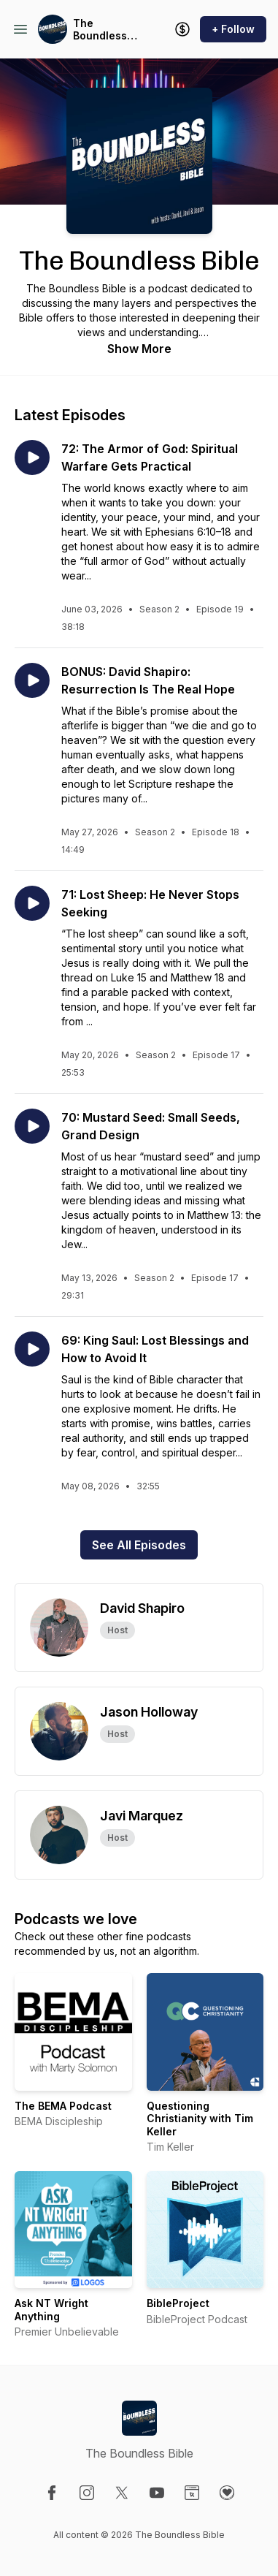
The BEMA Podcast (63, 2106)
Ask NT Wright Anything (51, 2309)
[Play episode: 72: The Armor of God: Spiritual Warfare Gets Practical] (32, 457)
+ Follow (233, 29)
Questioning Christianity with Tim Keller (200, 2119)
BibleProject (178, 2303)
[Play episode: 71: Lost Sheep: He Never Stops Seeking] (32, 903)
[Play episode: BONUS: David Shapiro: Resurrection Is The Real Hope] (32, 680)
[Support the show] (182, 29)
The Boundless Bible (100, 29)
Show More (139, 348)
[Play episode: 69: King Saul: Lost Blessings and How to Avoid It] (32, 1349)
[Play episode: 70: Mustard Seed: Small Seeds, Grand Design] (32, 1126)
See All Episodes (139, 1545)
